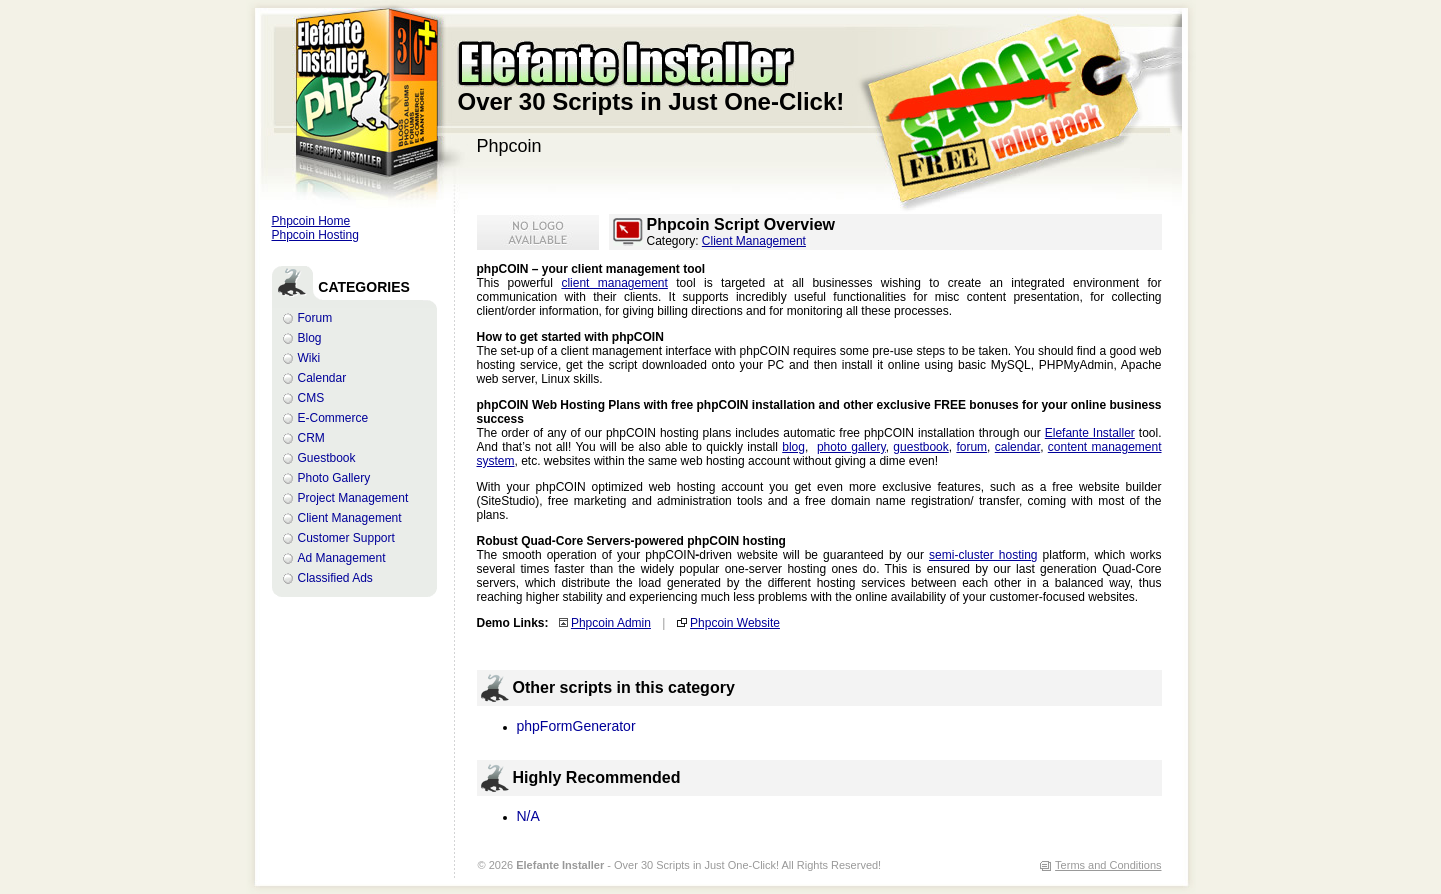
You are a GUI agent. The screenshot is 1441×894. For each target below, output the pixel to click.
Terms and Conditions (1108, 865)
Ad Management (342, 558)
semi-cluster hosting (983, 555)
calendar (1017, 447)
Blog (310, 338)
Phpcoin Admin (611, 623)
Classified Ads (335, 578)
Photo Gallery (334, 478)
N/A (528, 816)
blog (793, 447)
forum (971, 447)
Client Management (350, 518)
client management (614, 283)
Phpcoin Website (735, 623)
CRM (311, 438)
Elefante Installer (1090, 433)
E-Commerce (333, 418)
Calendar (322, 378)
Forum (315, 318)
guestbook (920, 447)
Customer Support (346, 538)
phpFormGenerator (576, 726)
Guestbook (327, 458)
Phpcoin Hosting (315, 235)
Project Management (353, 498)
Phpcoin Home (311, 221)
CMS (311, 398)
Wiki (309, 358)
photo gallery (851, 447)
